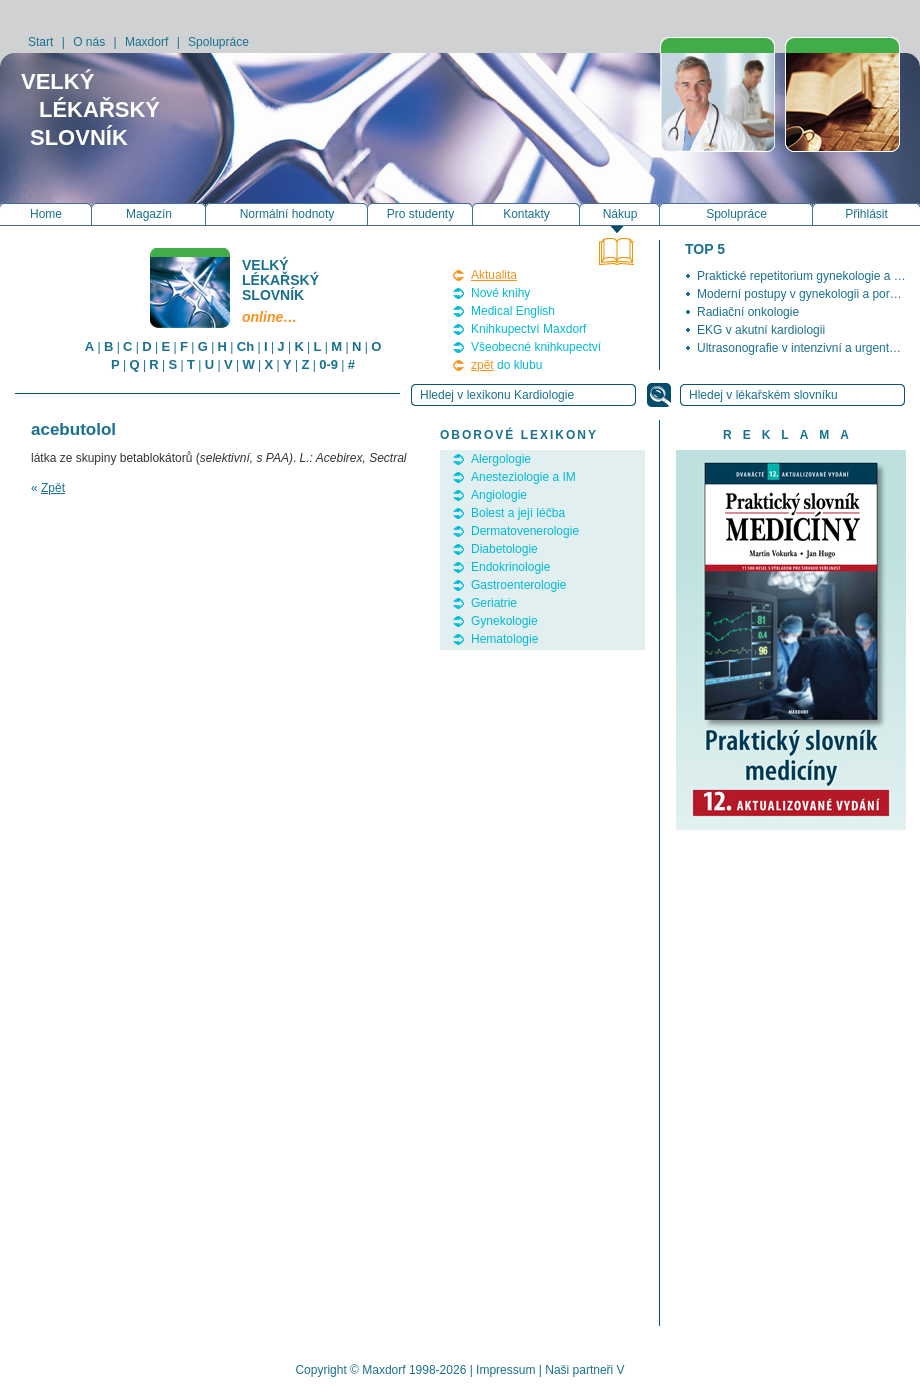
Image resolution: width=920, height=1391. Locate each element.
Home (46, 214)
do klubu (506, 365)
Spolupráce (218, 42)
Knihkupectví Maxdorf (528, 329)
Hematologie (504, 639)
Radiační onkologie (748, 312)
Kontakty (526, 214)
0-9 (328, 364)
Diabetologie (504, 549)
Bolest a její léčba (518, 513)
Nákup (620, 214)
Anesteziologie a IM (523, 477)
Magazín (149, 214)
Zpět (53, 488)
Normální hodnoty (287, 214)
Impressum (505, 1370)
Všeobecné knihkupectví (536, 347)
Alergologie (501, 459)
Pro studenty (420, 214)
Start (40, 42)
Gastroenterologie (518, 585)
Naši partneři (579, 1370)
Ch (245, 346)
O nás (89, 42)
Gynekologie (504, 621)
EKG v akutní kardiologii (761, 330)
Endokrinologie (510, 567)
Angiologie (499, 495)
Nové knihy (500, 293)
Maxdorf (146, 42)
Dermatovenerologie (525, 531)
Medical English (513, 311)
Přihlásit (866, 214)
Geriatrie (494, 603)
